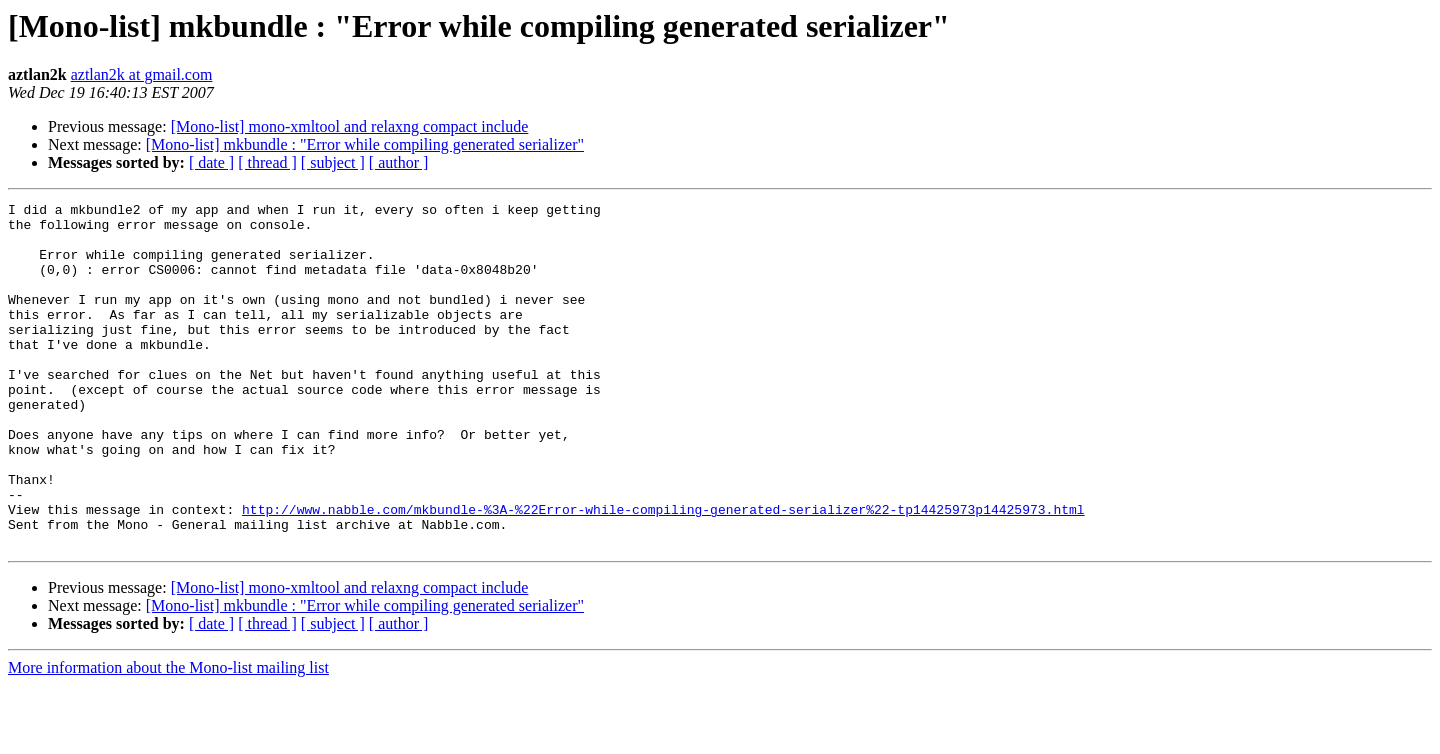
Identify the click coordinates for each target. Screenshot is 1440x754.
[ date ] (211, 162)
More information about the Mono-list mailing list (168, 736)
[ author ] (399, 162)
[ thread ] (267, 162)
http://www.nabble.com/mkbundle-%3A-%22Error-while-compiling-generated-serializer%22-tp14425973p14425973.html (663, 572)
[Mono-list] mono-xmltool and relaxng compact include (350, 126)
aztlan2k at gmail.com (142, 74)
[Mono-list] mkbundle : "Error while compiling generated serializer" (365, 144)
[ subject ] (333, 162)
